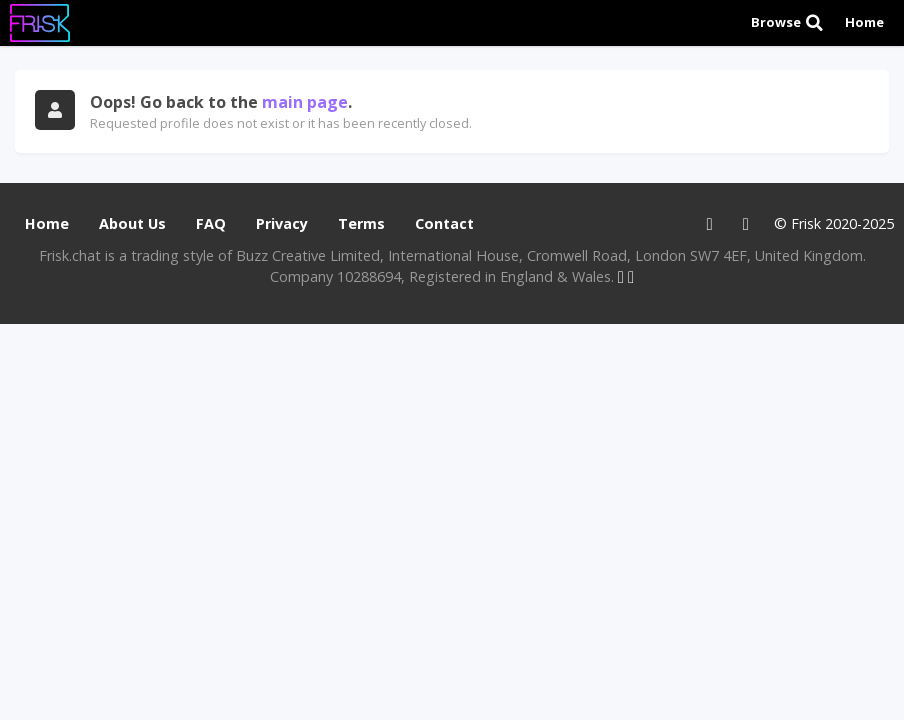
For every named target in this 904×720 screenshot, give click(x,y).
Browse (788, 22)
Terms (361, 223)
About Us (132, 223)
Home (864, 22)
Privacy (282, 223)
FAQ (211, 223)
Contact (444, 223)
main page (305, 102)
